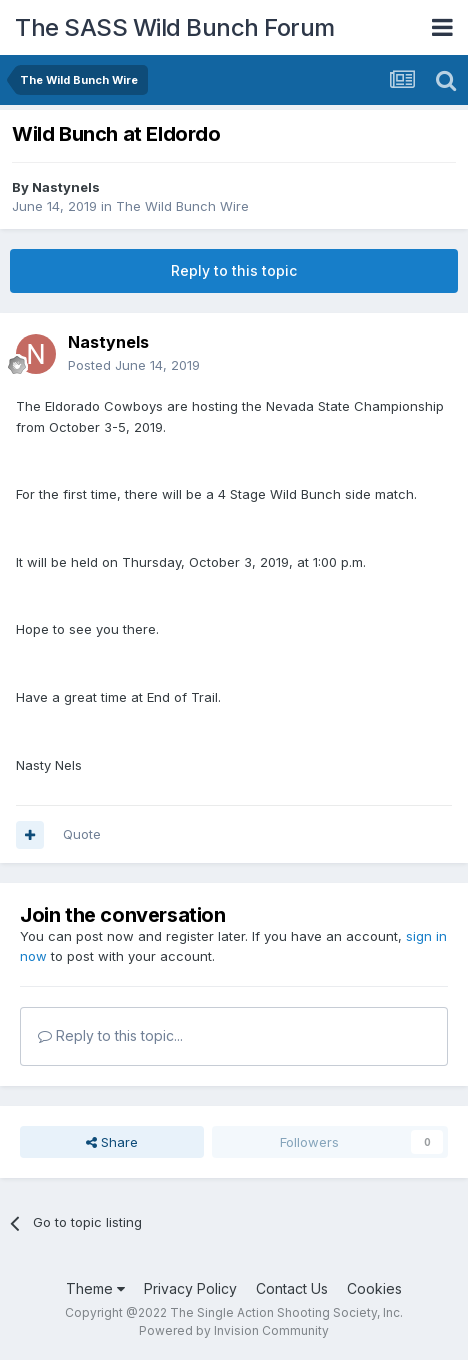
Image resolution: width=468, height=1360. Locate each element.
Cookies (374, 1288)
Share (112, 1142)
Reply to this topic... (110, 1035)
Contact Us (292, 1288)
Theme (95, 1288)
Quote (82, 834)
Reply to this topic (234, 270)
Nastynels (66, 187)
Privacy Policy (190, 1288)
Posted (134, 365)
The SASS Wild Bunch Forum (175, 27)
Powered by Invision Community (234, 1330)
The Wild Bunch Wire (182, 206)
